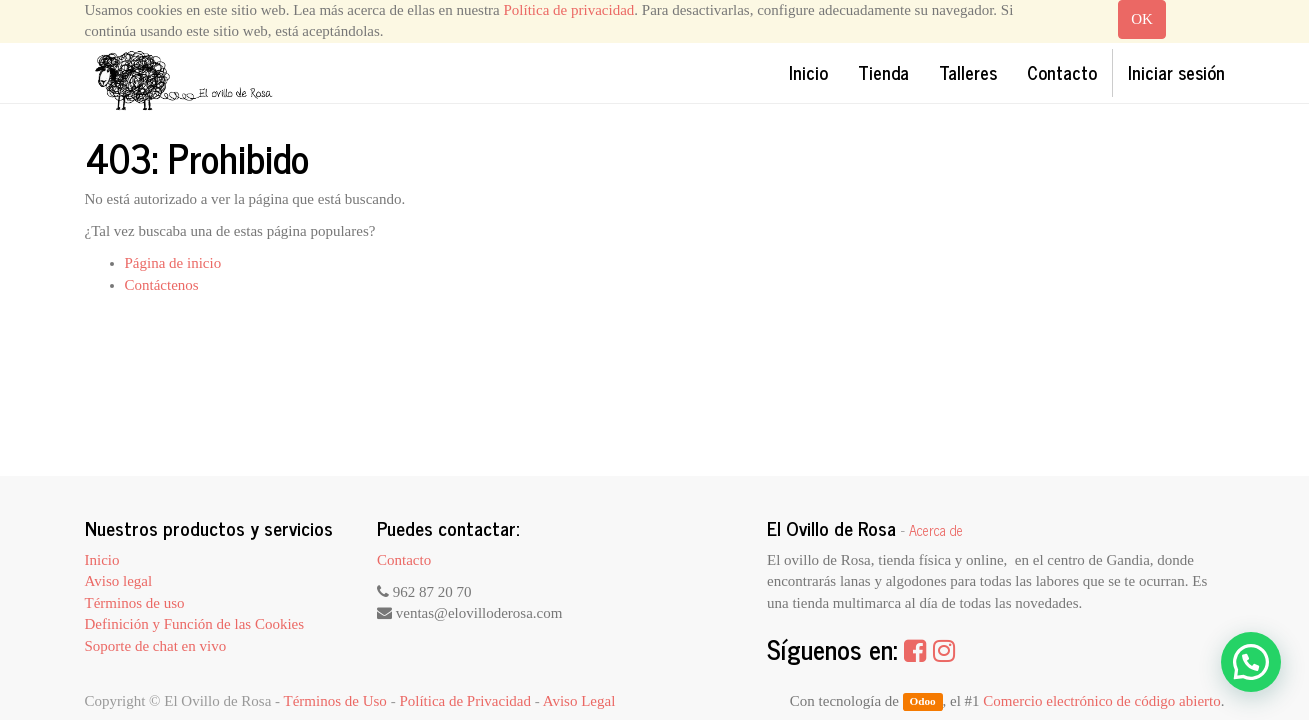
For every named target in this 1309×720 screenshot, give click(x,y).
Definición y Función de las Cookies (195, 624)
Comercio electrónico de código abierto (1101, 701)
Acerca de (936, 530)
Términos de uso (135, 603)
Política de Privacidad (465, 701)
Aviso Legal (579, 701)
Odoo (922, 702)
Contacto (404, 560)
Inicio (102, 560)
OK (1142, 19)
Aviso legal (119, 581)
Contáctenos (162, 285)
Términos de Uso (335, 701)
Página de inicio (173, 263)
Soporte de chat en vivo (156, 646)
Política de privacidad (569, 10)
